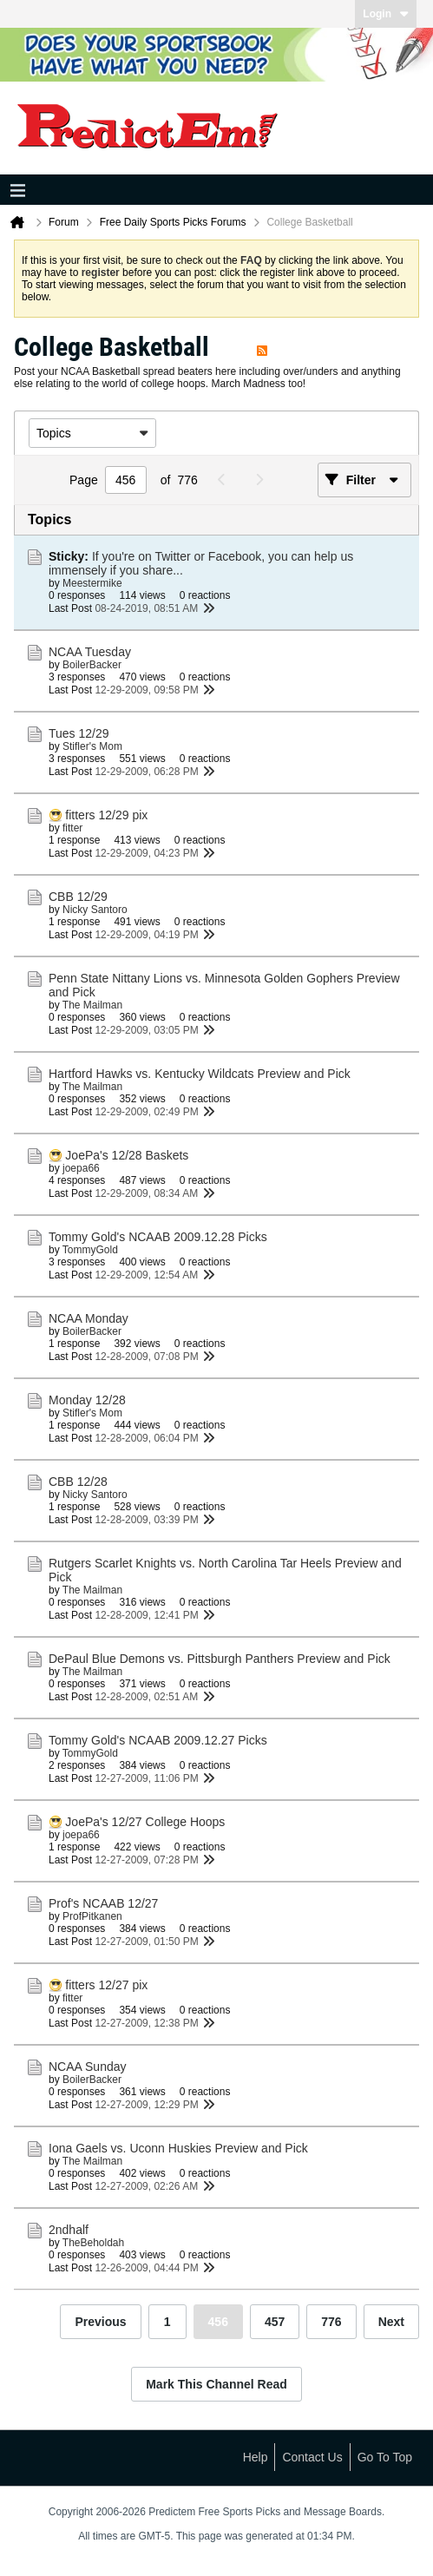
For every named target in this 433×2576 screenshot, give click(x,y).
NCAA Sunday (88, 2066)
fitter (72, 828)
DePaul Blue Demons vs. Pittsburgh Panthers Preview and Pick (219, 1659)
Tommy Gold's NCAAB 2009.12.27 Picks (158, 1740)
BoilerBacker (91, 665)
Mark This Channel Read (216, 2384)
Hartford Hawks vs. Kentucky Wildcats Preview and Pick (200, 1074)
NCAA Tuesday (90, 652)
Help (255, 2457)
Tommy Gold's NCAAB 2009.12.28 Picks (158, 1237)
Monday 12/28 (87, 1400)
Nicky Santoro (95, 910)
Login (386, 14)
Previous (100, 2322)
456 (218, 2322)
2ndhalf (69, 2230)
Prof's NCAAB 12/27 (103, 1903)
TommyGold (90, 1250)
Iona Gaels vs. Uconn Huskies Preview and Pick (178, 2148)
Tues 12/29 (79, 733)
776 (331, 2322)
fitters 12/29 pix (106, 815)
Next (391, 2322)
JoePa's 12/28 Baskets (126, 1155)
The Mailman (92, 1005)
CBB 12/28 (78, 1481)
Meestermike (92, 583)
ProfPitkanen (92, 1916)
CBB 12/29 (78, 897)
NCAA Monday (88, 1318)
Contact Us (312, 2457)
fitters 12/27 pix (106, 1985)
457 (275, 2322)
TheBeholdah (93, 2243)
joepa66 (81, 1168)
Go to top (385, 2457)
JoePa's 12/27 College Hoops (145, 1822)
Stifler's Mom (92, 746)
